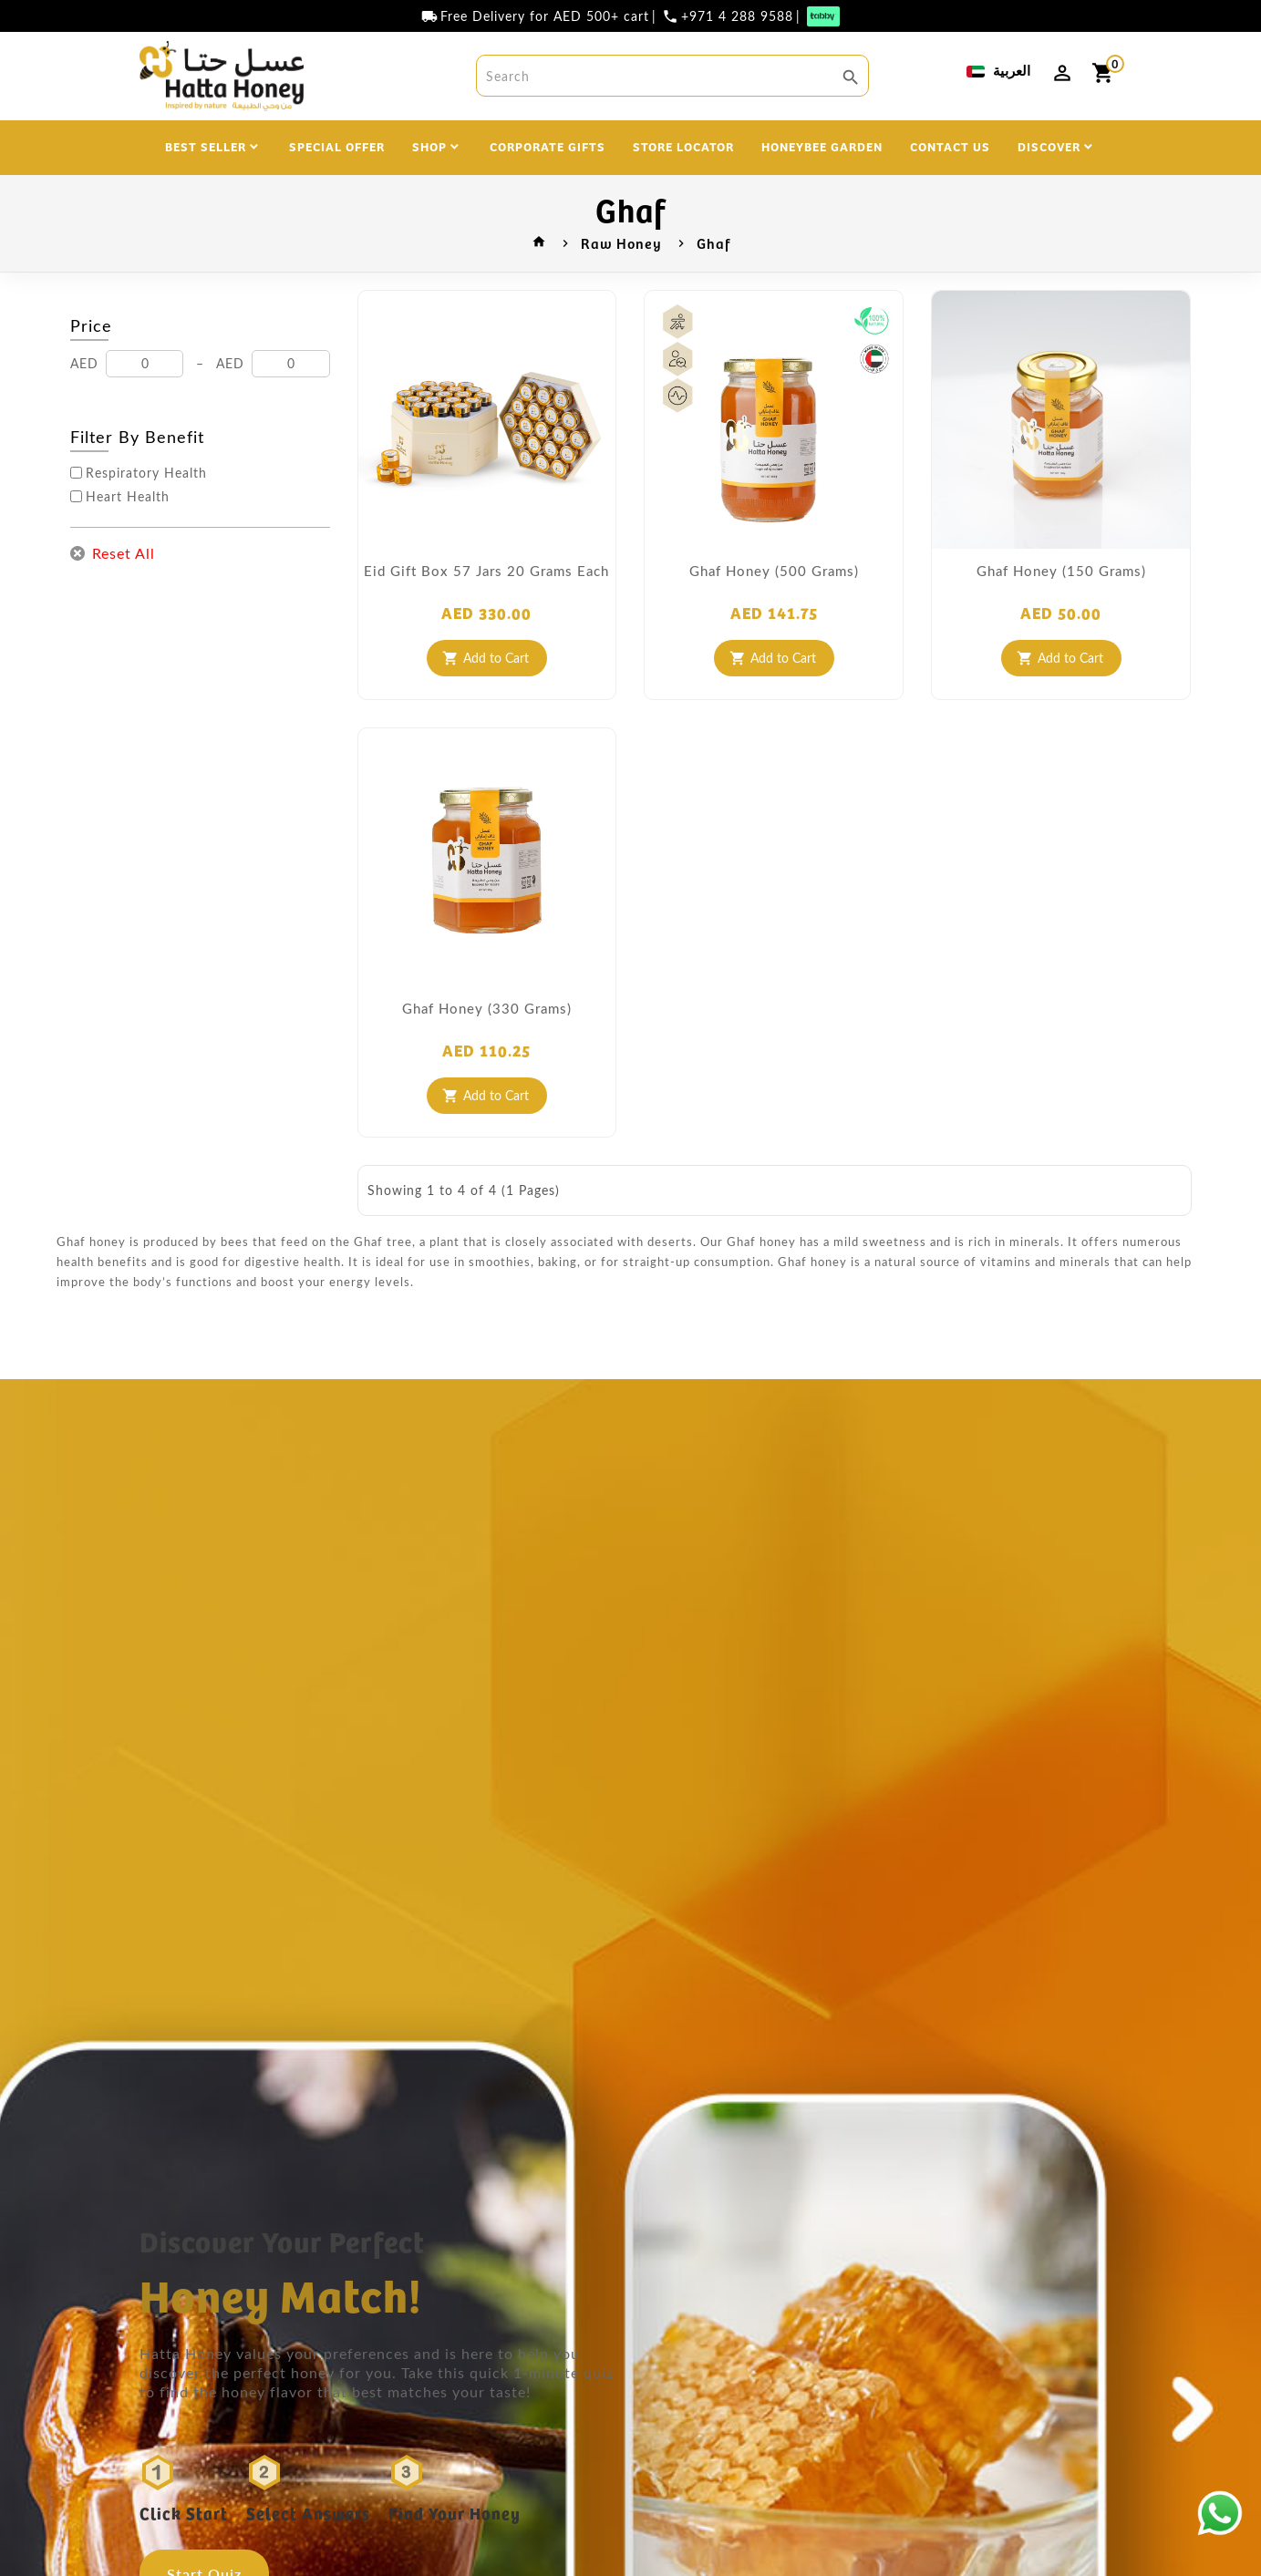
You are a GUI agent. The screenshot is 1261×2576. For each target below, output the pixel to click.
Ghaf (713, 242)
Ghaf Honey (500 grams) (774, 570)
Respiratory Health (146, 473)
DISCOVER (1049, 146)
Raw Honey (621, 242)
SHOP (429, 146)
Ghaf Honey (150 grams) (1061, 570)
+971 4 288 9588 (737, 16)
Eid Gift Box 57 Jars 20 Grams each (486, 570)
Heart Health (128, 497)
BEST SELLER (205, 146)
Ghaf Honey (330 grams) (487, 1008)
